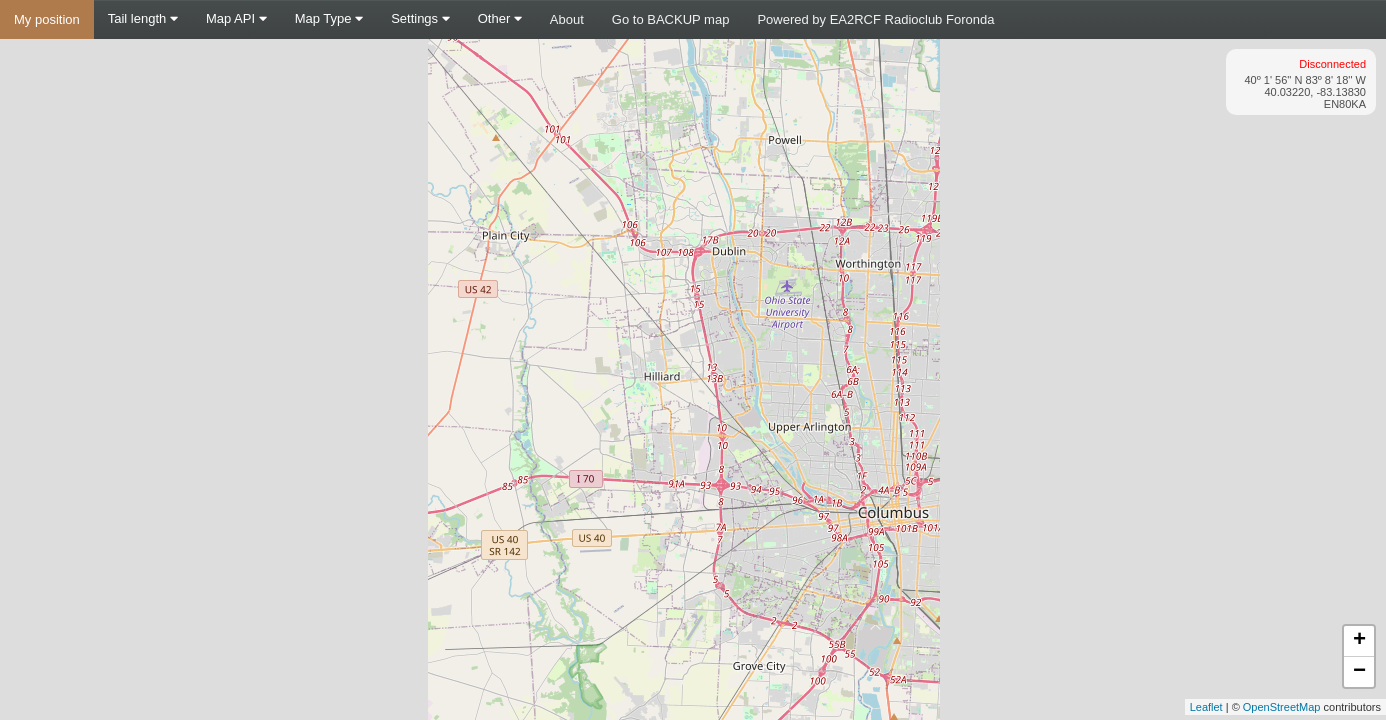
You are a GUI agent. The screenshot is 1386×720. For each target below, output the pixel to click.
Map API (236, 18)
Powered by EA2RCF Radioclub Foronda (875, 19)
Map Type (329, 18)
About (567, 19)
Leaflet (1206, 707)
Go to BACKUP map (671, 19)
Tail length (143, 18)
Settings (420, 18)
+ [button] (1359, 641)
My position (47, 19)
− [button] (1359, 672)
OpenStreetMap (1282, 707)
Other (500, 18)
